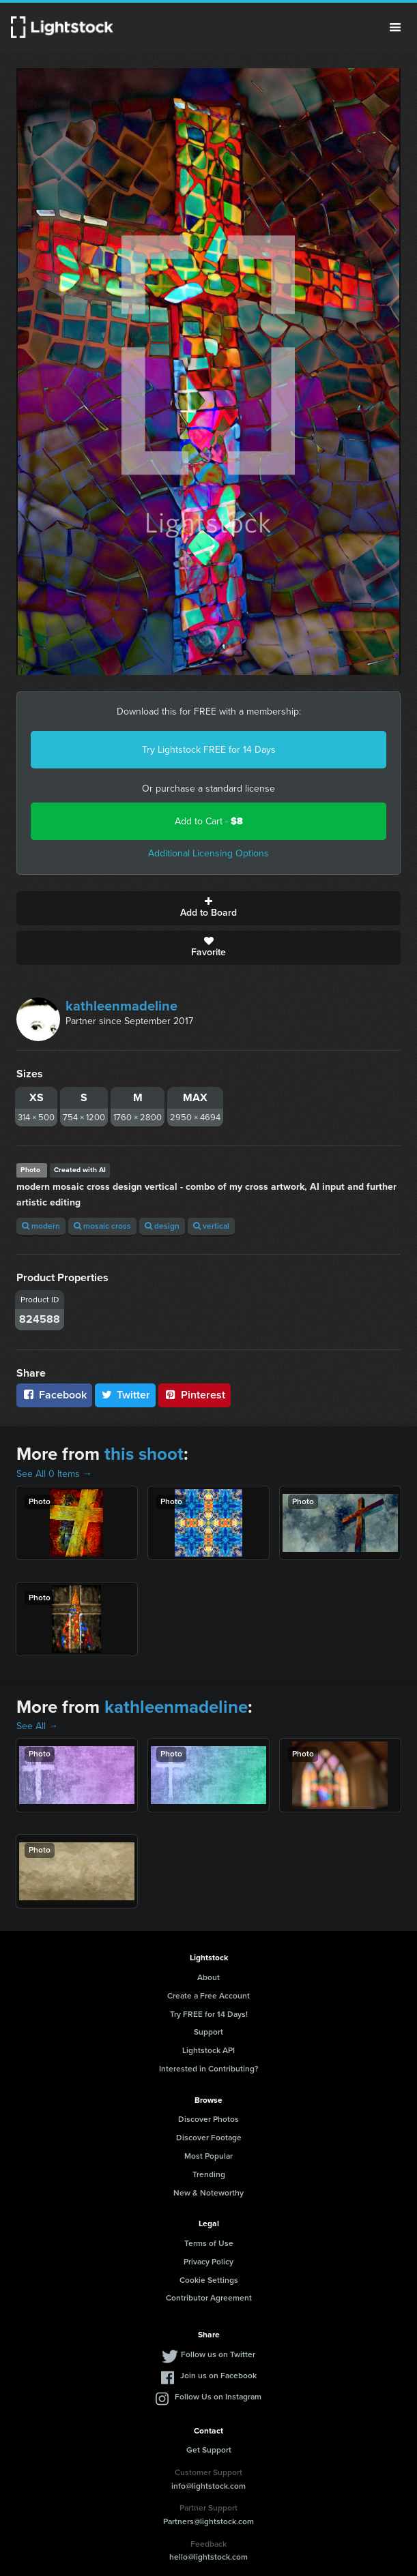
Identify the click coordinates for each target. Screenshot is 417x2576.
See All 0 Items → (54, 1474)
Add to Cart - (209, 821)
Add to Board (208, 908)
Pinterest (194, 1395)
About (208, 1977)
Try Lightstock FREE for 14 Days (209, 750)
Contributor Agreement (209, 2298)
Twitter (125, 1395)
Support (208, 2032)
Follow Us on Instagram (218, 2397)
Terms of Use (208, 2243)
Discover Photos (208, 2119)
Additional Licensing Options (208, 853)
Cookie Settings (208, 2280)
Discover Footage (209, 2137)
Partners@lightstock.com (208, 2521)
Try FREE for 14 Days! (209, 2014)
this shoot (144, 1454)
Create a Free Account (208, 1996)
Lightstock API (208, 2050)
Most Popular (208, 2156)
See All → (37, 1726)
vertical (211, 1226)
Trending (208, 2174)
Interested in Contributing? (209, 2069)
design (162, 1226)
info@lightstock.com (208, 2486)
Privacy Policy (208, 2262)
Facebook (54, 1395)
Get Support (208, 2450)
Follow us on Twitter (218, 2354)
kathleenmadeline (121, 1005)
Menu (395, 27)
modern (41, 1226)
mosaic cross (102, 1226)
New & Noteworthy (208, 2193)
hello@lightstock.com (208, 2557)
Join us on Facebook (218, 2375)
